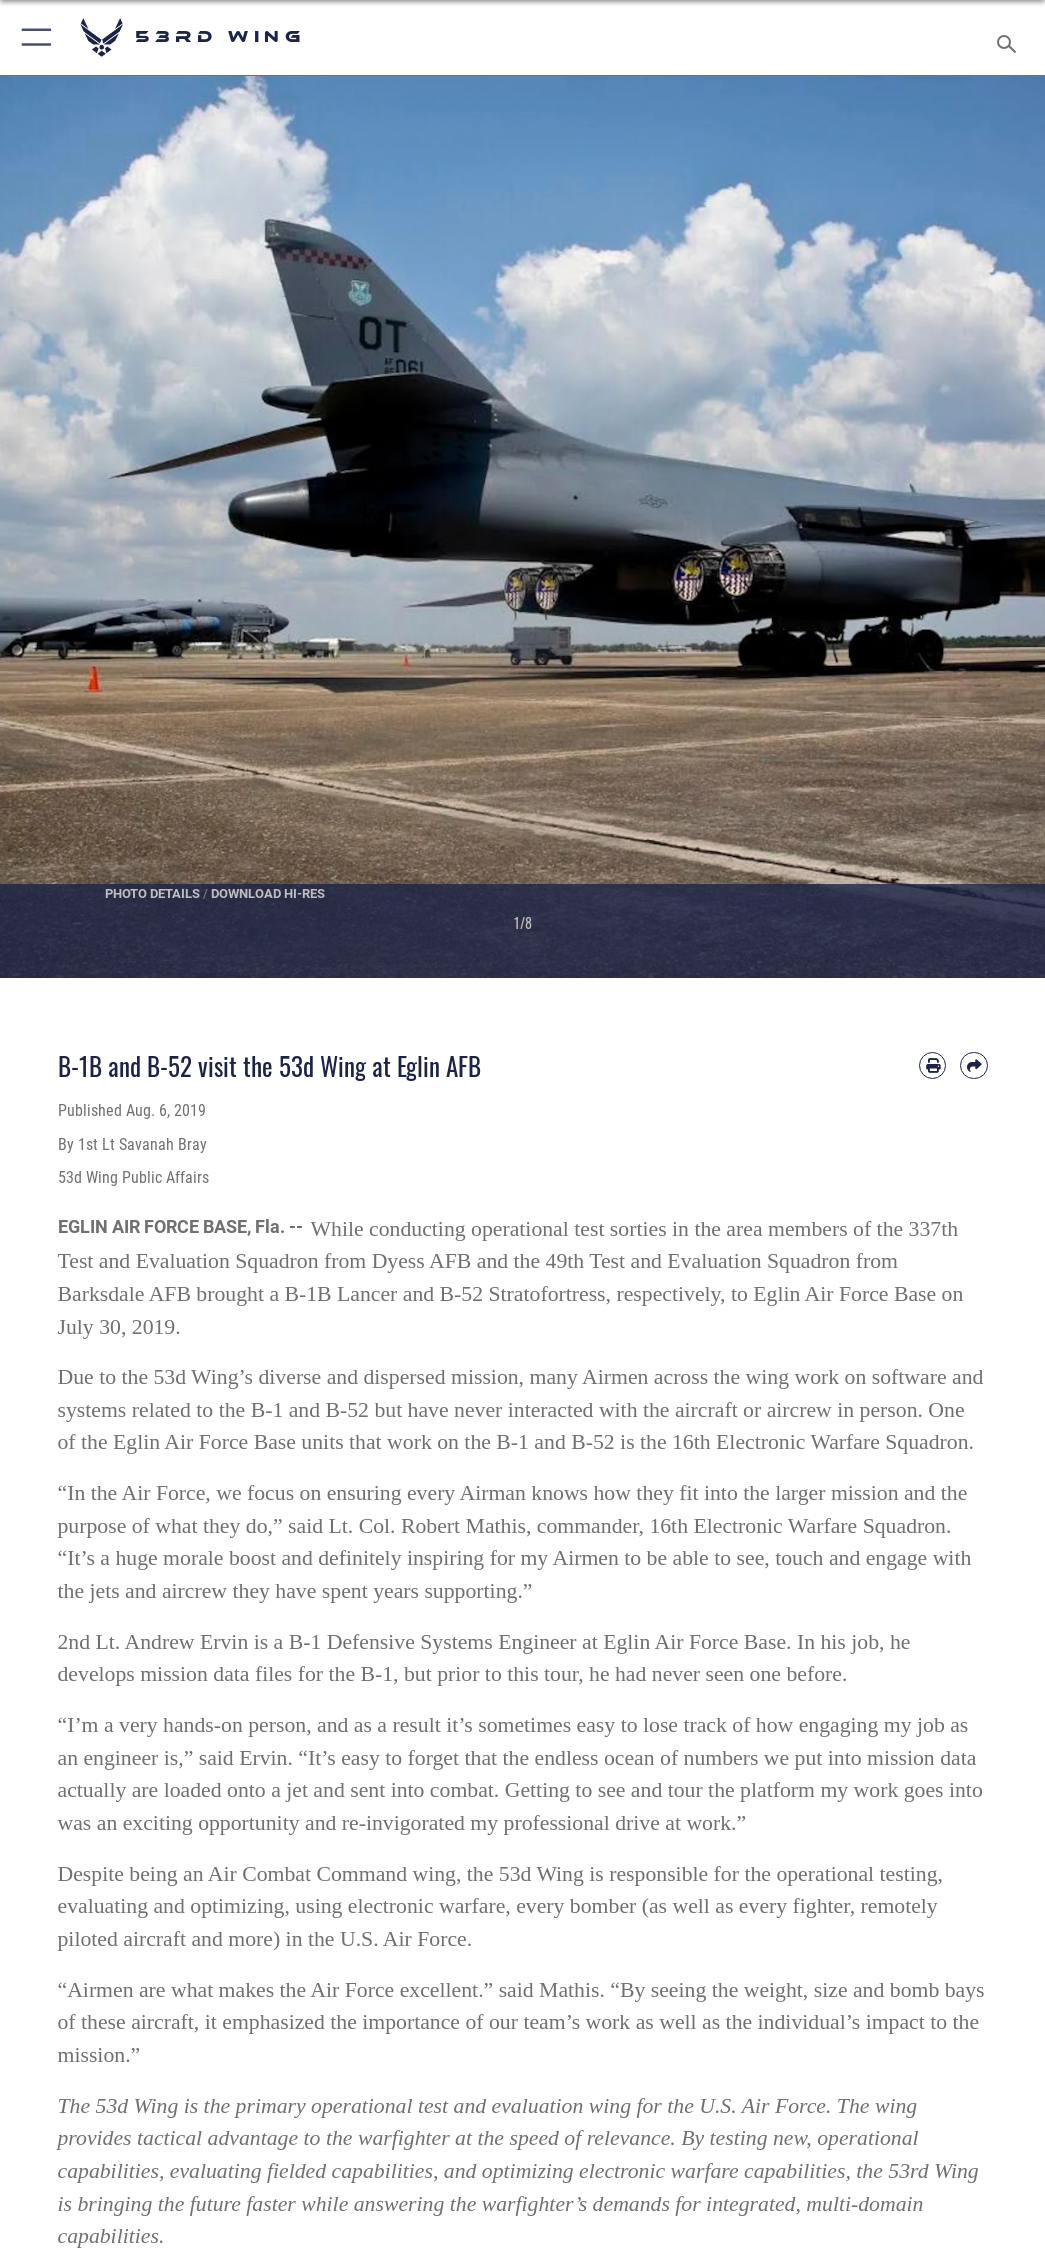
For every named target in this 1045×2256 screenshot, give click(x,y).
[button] (32, 37)
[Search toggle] (1010, 37)
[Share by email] (973, 1065)
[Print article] (932, 1065)
